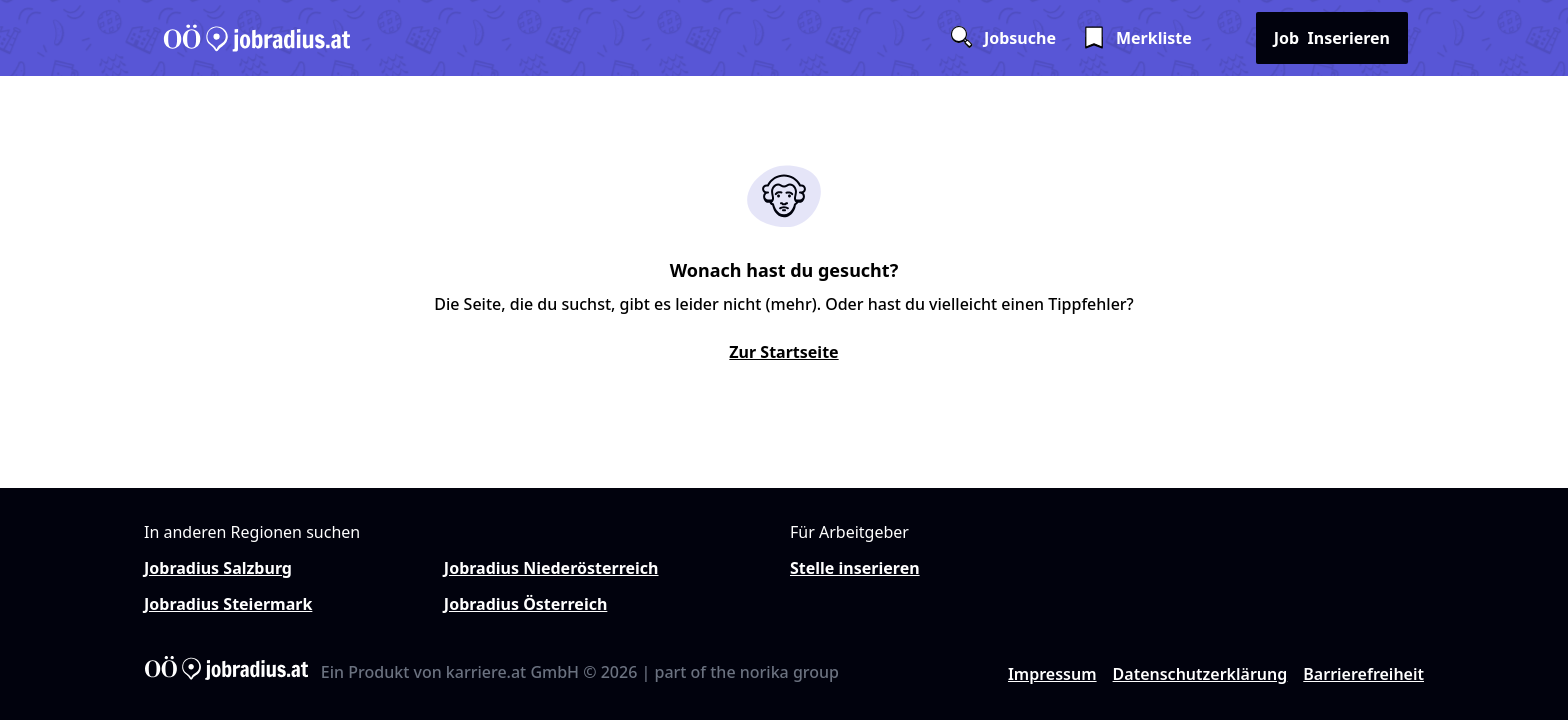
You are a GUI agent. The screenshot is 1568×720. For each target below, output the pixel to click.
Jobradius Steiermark (228, 604)
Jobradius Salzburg (218, 568)
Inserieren (1332, 38)
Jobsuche (1002, 38)
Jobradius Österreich (525, 604)
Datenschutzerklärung (1200, 674)
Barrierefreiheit (1363, 674)
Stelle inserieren (855, 568)
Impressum (1052, 674)
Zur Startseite (783, 352)
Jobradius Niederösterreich (551, 568)
